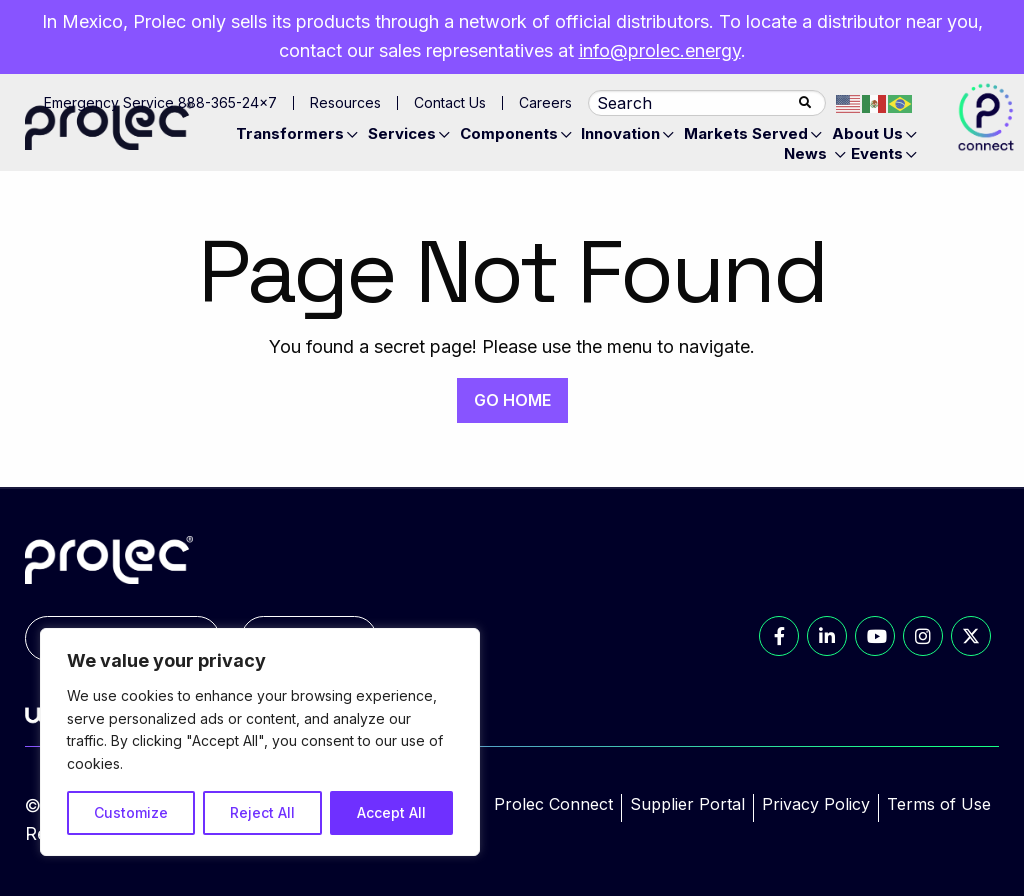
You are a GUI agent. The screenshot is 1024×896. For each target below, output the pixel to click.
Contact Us (450, 103)
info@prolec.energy (660, 50)
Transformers (290, 133)
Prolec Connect (553, 804)
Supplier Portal (687, 804)
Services (402, 133)
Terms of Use (939, 804)
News (805, 153)
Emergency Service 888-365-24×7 (160, 103)
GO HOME (512, 400)
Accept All (391, 812)
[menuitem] (300, 134)
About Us (867, 133)
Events (877, 153)
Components (509, 133)
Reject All (262, 812)
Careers (545, 103)
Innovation (620, 133)
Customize (131, 812)
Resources (345, 103)
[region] (260, 742)
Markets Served (746, 133)
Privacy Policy (816, 804)
